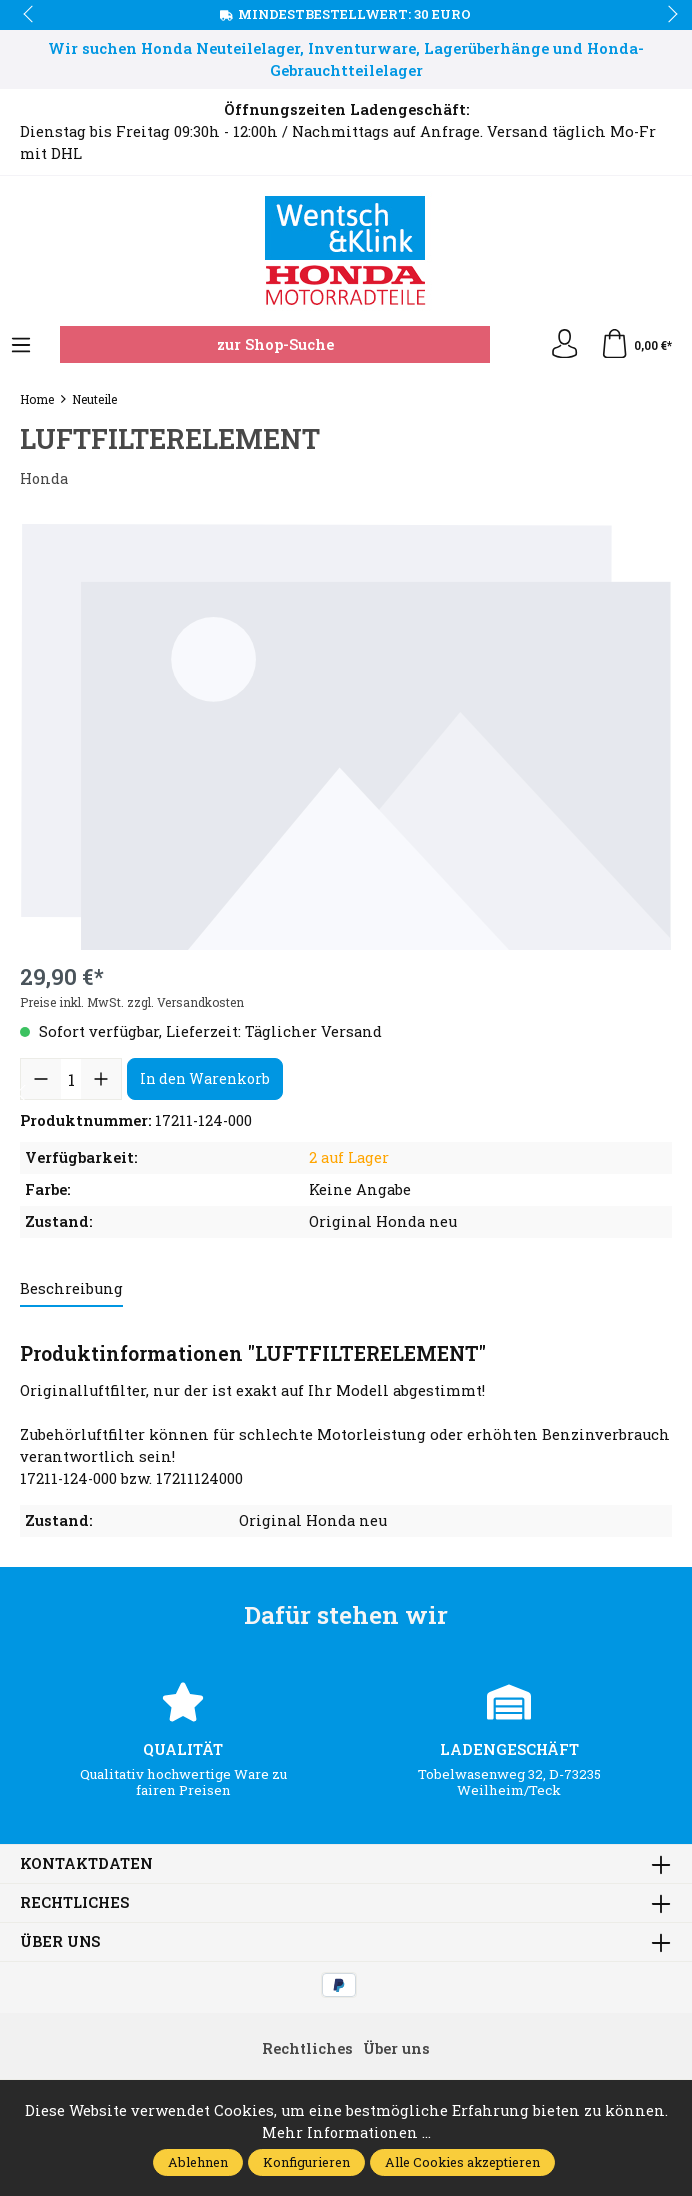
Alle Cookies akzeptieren (462, 2162)
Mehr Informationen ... (346, 2132)
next (667, 15)
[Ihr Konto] (564, 345)
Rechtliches (75, 1903)
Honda (44, 478)
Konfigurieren (306, 2162)
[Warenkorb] (635, 345)
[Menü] (21, 346)
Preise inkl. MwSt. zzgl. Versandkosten (132, 1002)
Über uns (60, 1942)
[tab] (71, 1290)
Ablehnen (198, 2162)
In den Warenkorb (205, 1078)
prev (30, 15)
